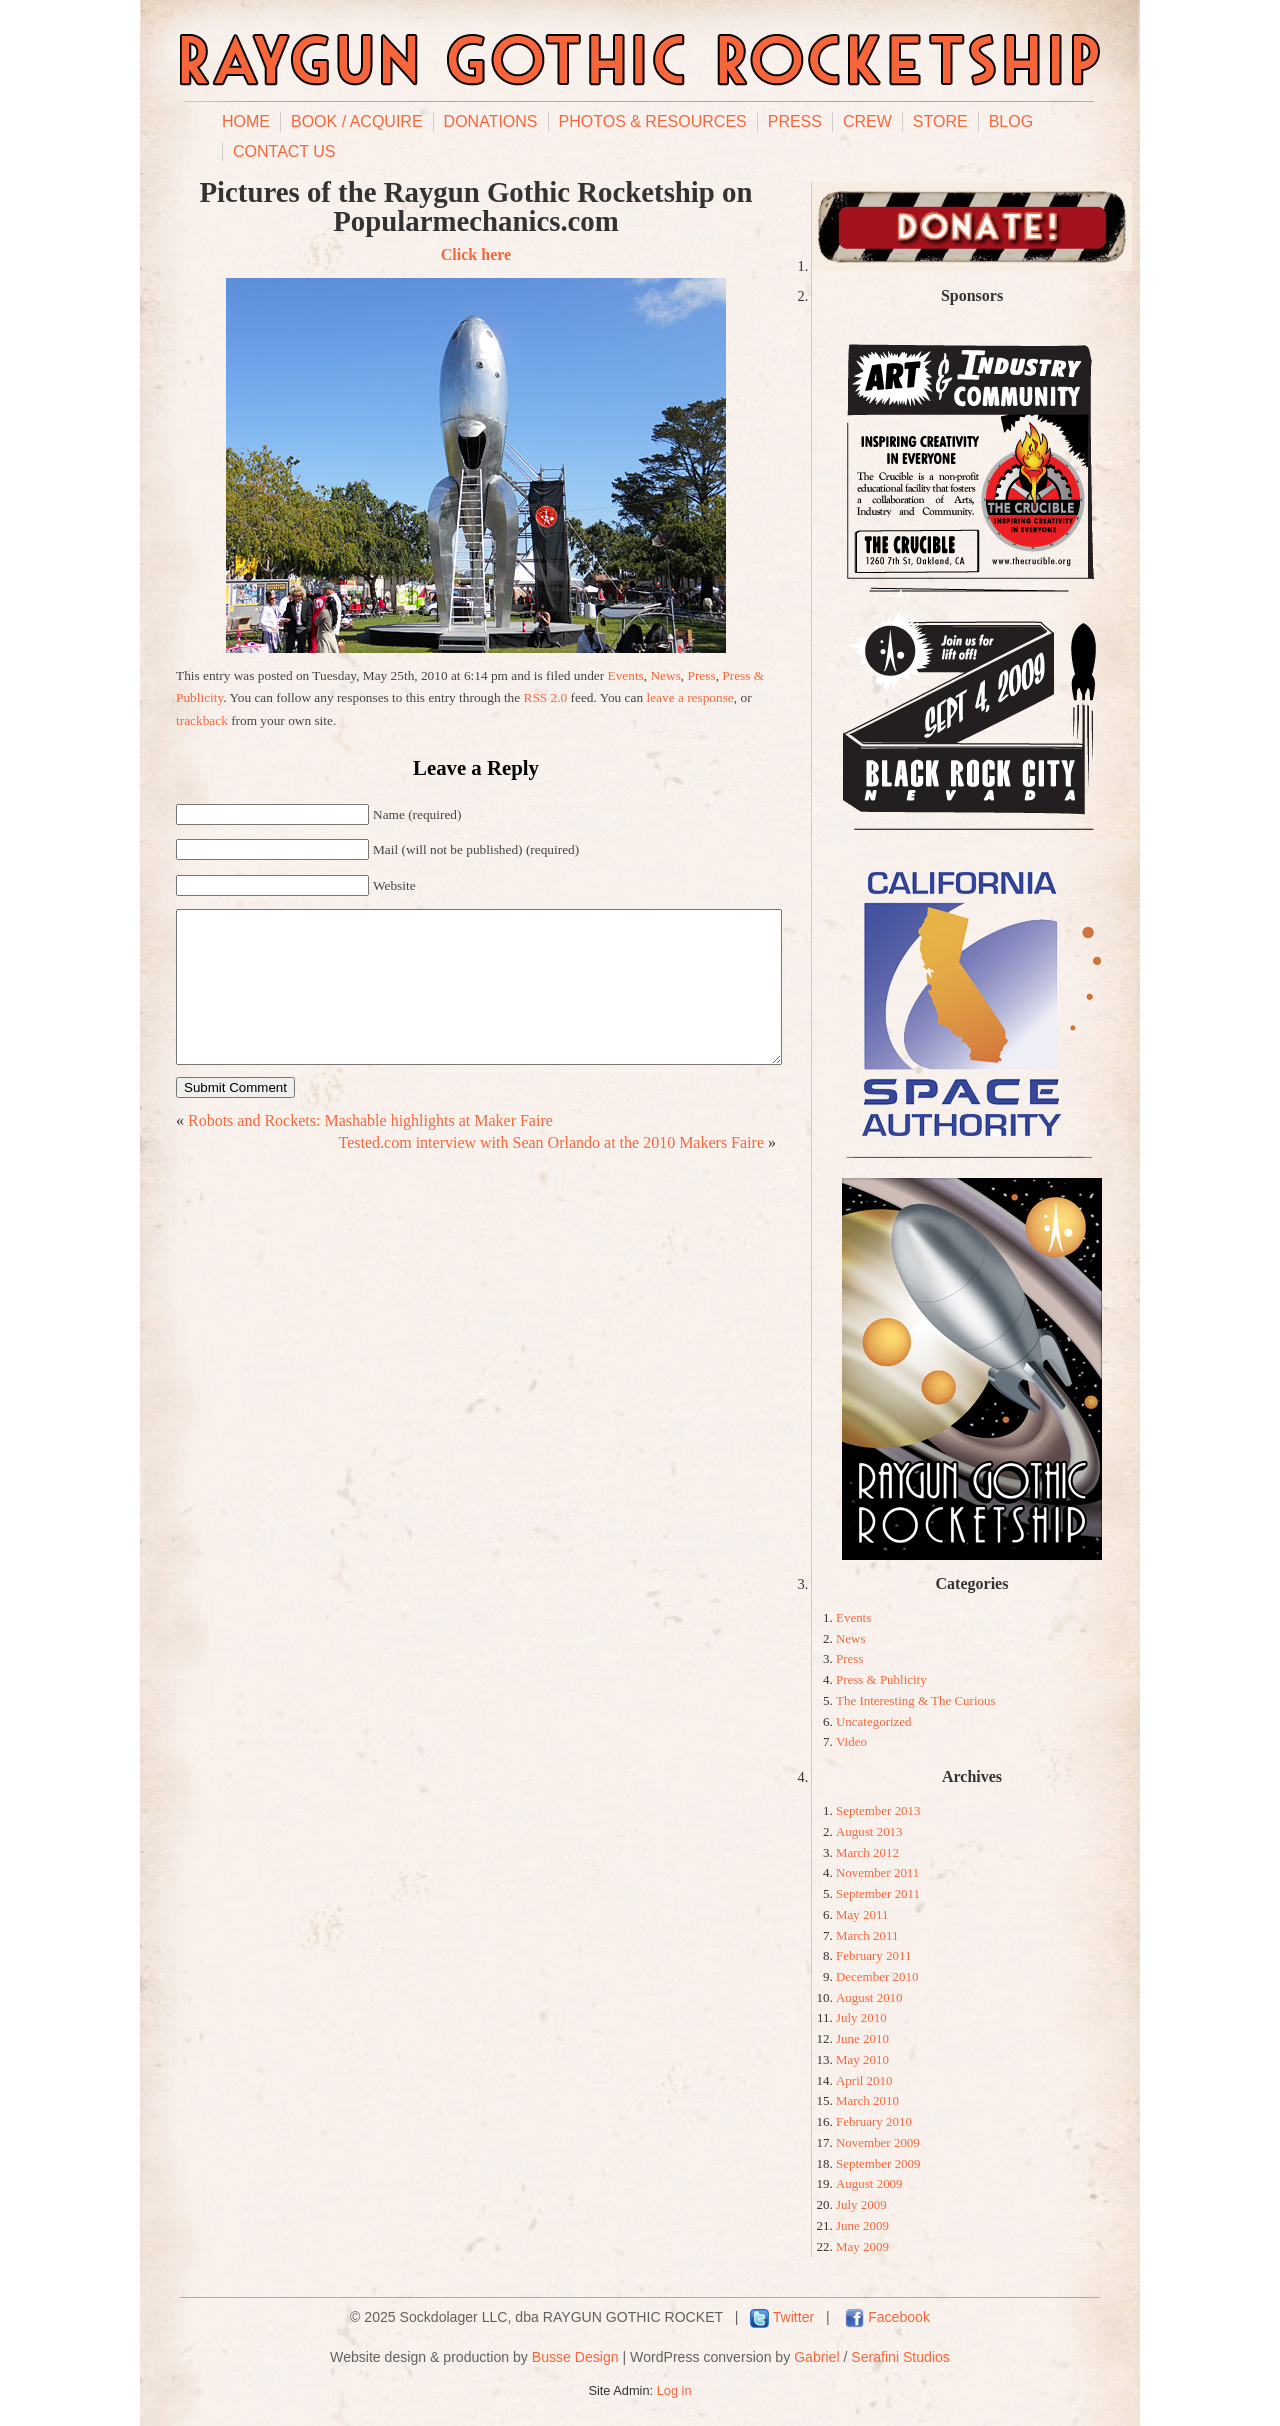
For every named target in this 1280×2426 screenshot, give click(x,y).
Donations (491, 121)
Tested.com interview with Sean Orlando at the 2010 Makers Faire (551, 1172)
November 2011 (877, 1872)
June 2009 (862, 2225)
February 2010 (874, 2121)
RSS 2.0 (546, 697)
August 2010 (869, 1997)
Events (626, 675)
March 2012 (867, 1852)
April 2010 (864, 2080)
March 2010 (867, 2100)
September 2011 (878, 1893)
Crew (867, 121)
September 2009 (878, 2163)
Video (851, 1741)
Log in (674, 2390)
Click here (476, 254)
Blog (1011, 121)
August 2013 (869, 1831)
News (665, 675)
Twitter (793, 2317)
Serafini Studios (900, 2357)
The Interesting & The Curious (916, 1700)
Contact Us (284, 151)
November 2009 (878, 2142)
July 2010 (861, 2017)
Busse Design (575, 2357)
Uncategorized (874, 1721)
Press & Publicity (881, 1679)
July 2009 (861, 2204)
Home (246, 121)
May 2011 (862, 1914)
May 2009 (862, 2246)
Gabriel (816, 2357)
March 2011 (867, 1935)
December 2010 (877, 1976)
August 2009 (869, 2183)
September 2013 (878, 1810)
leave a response (689, 697)
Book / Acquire (357, 121)
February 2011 (873, 1955)
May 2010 (862, 2059)
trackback (202, 720)
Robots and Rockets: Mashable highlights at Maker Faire (370, 1150)
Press (795, 121)
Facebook (899, 2317)
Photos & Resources (653, 121)
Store (940, 121)
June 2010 (862, 2038)
